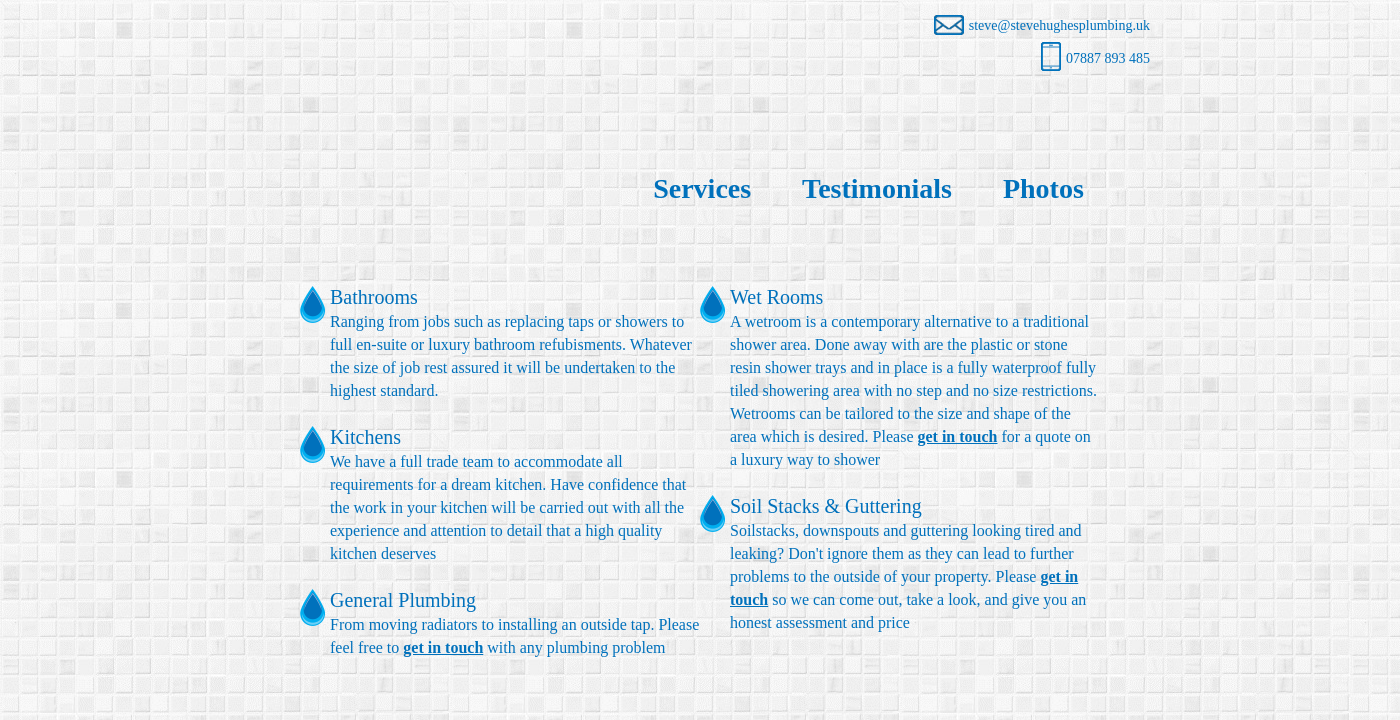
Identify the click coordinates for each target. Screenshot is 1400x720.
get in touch (443, 647)
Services (702, 188)
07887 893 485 (1095, 58)
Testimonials (877, 188)
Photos (1043, 188)
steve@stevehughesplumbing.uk (1042, 25)
